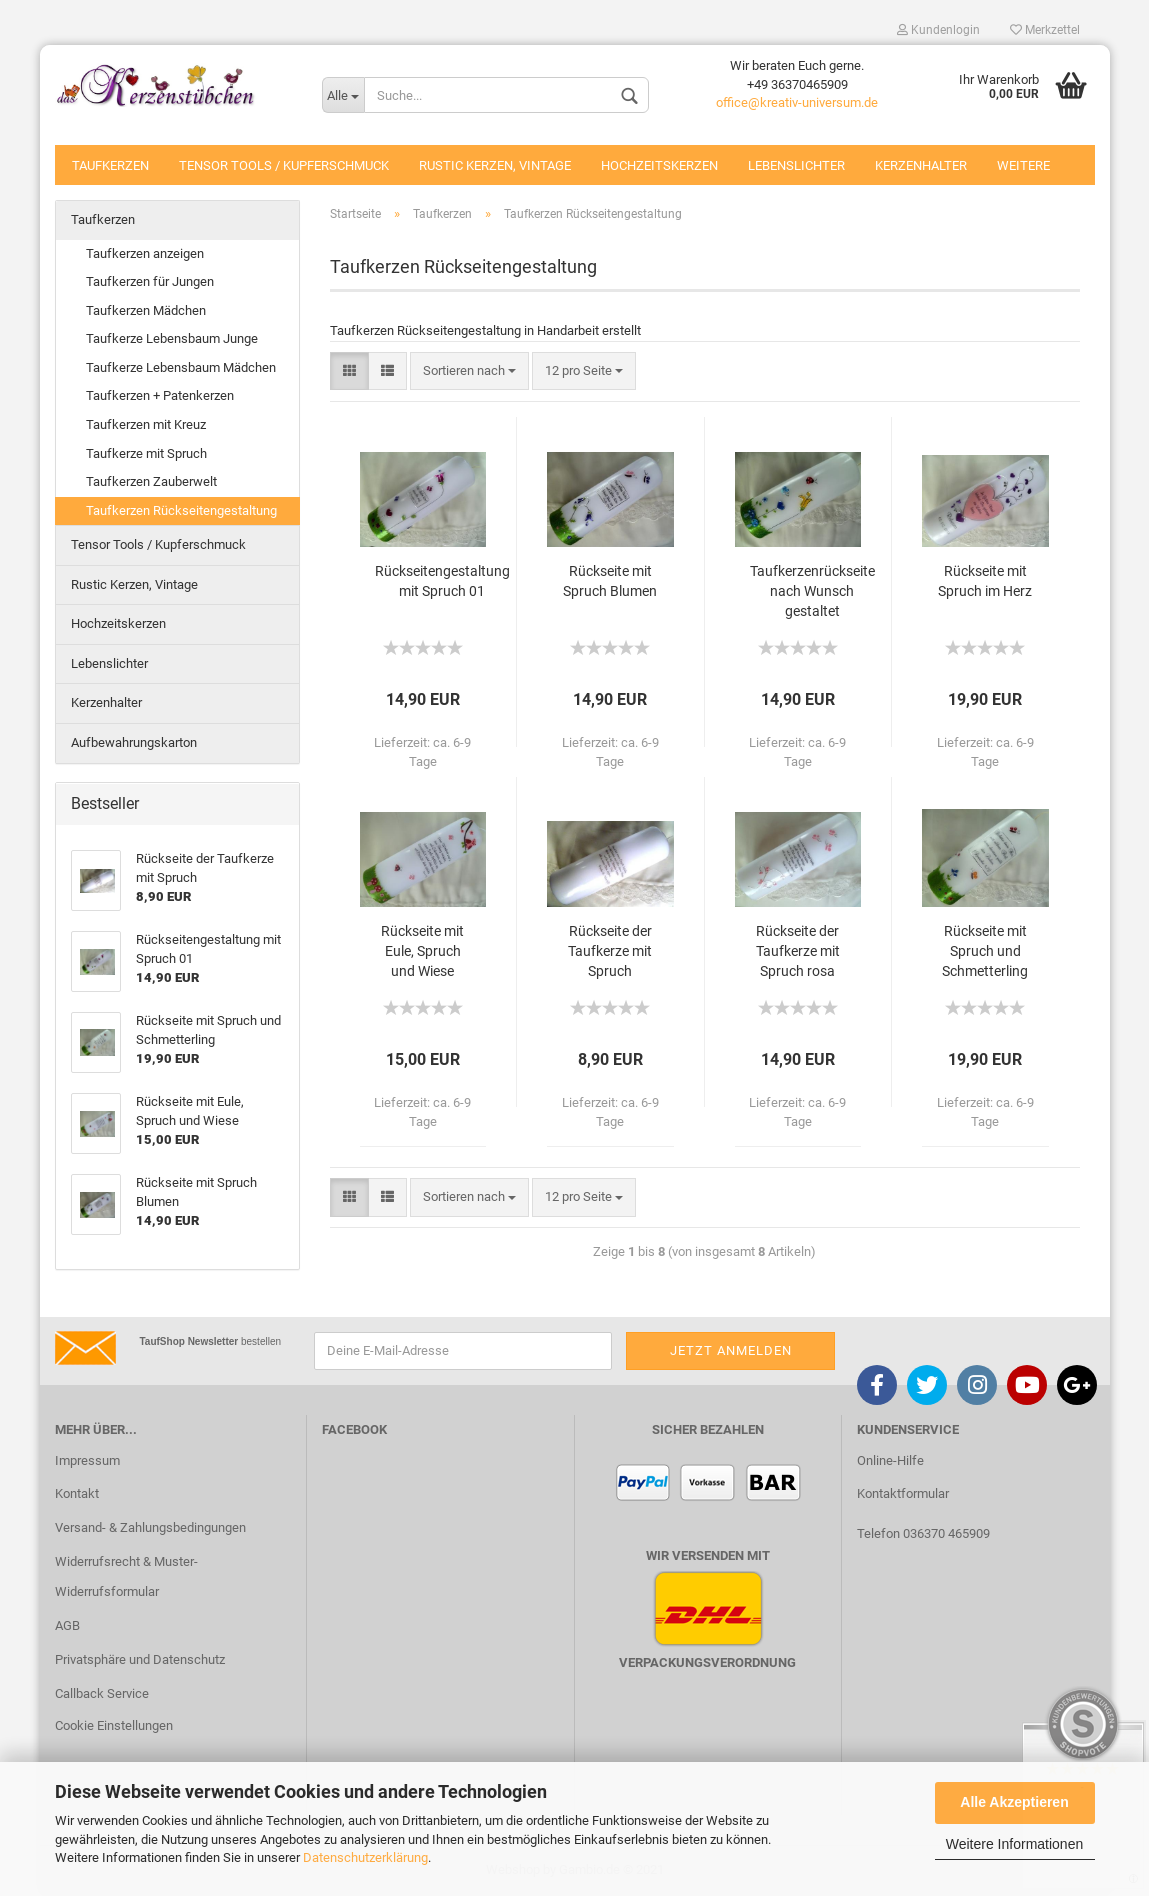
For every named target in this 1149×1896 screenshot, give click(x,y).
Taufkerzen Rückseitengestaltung (181, 510)
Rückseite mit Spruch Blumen (610, 581)
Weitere (1023, 165)
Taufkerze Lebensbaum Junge (172, 338)
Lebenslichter (796, 165)
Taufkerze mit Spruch (146, 453)
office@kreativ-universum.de (797, 102)
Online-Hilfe (890, 1460)
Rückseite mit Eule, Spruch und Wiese (422, 951)
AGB (67, 1625)
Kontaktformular (903, 1493)
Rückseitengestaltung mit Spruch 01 (442, 581)
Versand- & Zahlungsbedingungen (150, 1527)
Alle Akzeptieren (1014, 1802)
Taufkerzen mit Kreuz (146, 424)
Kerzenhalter (921, 165)
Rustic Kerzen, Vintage (495, 165)
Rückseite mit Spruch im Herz (985, 581)
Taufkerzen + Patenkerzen (160, 395)
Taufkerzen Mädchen (146, 310)
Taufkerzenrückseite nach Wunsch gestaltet (812, 591)
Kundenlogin (938, 30)
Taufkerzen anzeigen (145, 253)
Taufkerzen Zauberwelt (151, 481)
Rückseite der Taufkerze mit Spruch (610, 951)
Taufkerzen (110, 165)
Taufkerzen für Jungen (150, 281)
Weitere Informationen (1014, 1844)
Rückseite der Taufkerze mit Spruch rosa (798, 951)
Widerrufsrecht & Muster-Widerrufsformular (126, 1576)
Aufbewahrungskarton (134, 742)
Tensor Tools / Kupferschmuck (284, 165)
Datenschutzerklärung (365, 1857)
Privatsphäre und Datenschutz (140, 1659)
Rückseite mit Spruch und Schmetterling (985, 951)
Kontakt (77, 1493)
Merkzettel (1045, 30)
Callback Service (102, 1693)
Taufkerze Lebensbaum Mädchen (181, 367)
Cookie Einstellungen (114, 1725)
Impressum (87, 1460)
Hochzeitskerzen (659, 165)
